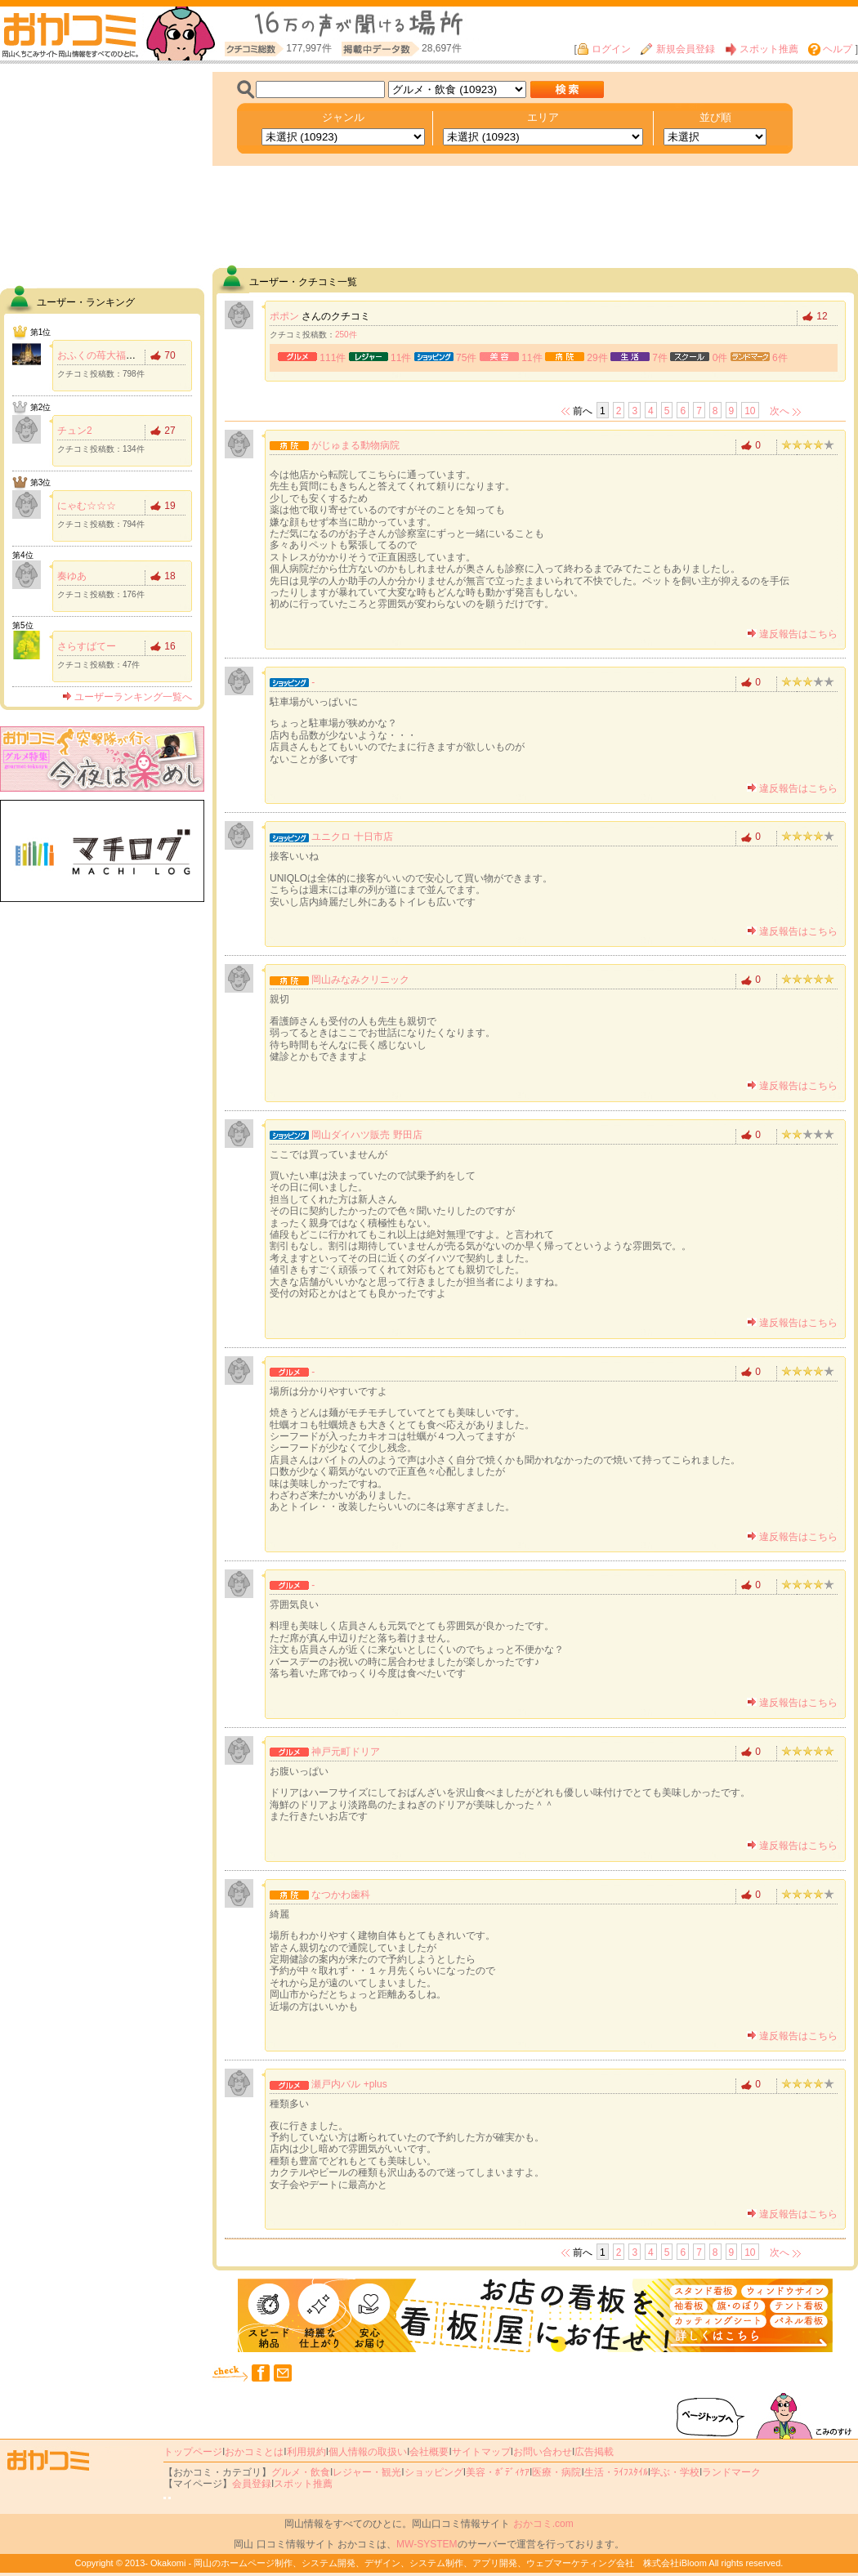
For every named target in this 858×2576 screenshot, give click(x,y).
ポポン (284, 316)
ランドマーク (731, 2472)
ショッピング (433, 2472)
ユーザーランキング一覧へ (127, 697)
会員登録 (251, 2483)
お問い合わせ (542, 2452)
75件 (466, 358)
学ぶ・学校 (674, 2472)
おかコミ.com (543, 2523)
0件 (720, 358)
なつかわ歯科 (340, 1894)
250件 (346, 334)
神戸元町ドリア (345, 1751)
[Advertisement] (102, 174)
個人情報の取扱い (367, 2452)
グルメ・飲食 (300, 2472)
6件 (780, 358)
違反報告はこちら (792, 634)
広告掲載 (594, 2452)
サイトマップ (481, 2452)
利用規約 (306, 2452)
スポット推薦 (761, 49)
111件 (333, 358)
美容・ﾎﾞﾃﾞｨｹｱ (498, 2472)
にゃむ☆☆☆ (86, 505)
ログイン (604, 49)
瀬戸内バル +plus (349, 2084)
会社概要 (429, 2452)
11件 (401, 358)
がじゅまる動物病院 (355, 445)
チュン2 (74, 430)
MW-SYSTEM (426, 2544)
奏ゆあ (72, 576)
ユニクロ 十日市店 (351, 836)
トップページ (192, 2452)
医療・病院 (556, 2472)
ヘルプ (830, 49)
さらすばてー (86, 646)
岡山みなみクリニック (360, 979)
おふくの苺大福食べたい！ (116, 355)
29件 (597, 358)
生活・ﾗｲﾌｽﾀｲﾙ (616, 2472)
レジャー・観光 (367, 2472)
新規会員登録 (677, 49)
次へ (779, 411)
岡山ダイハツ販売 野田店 (366, 1135)
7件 (660, 358)
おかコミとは (254, 2452)
